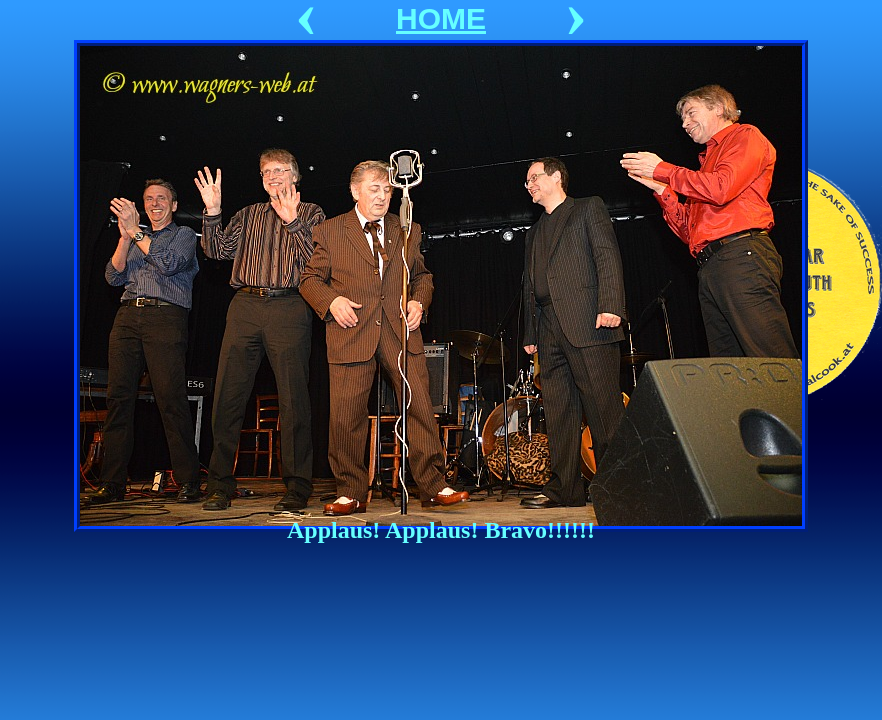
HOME (441, 18)
